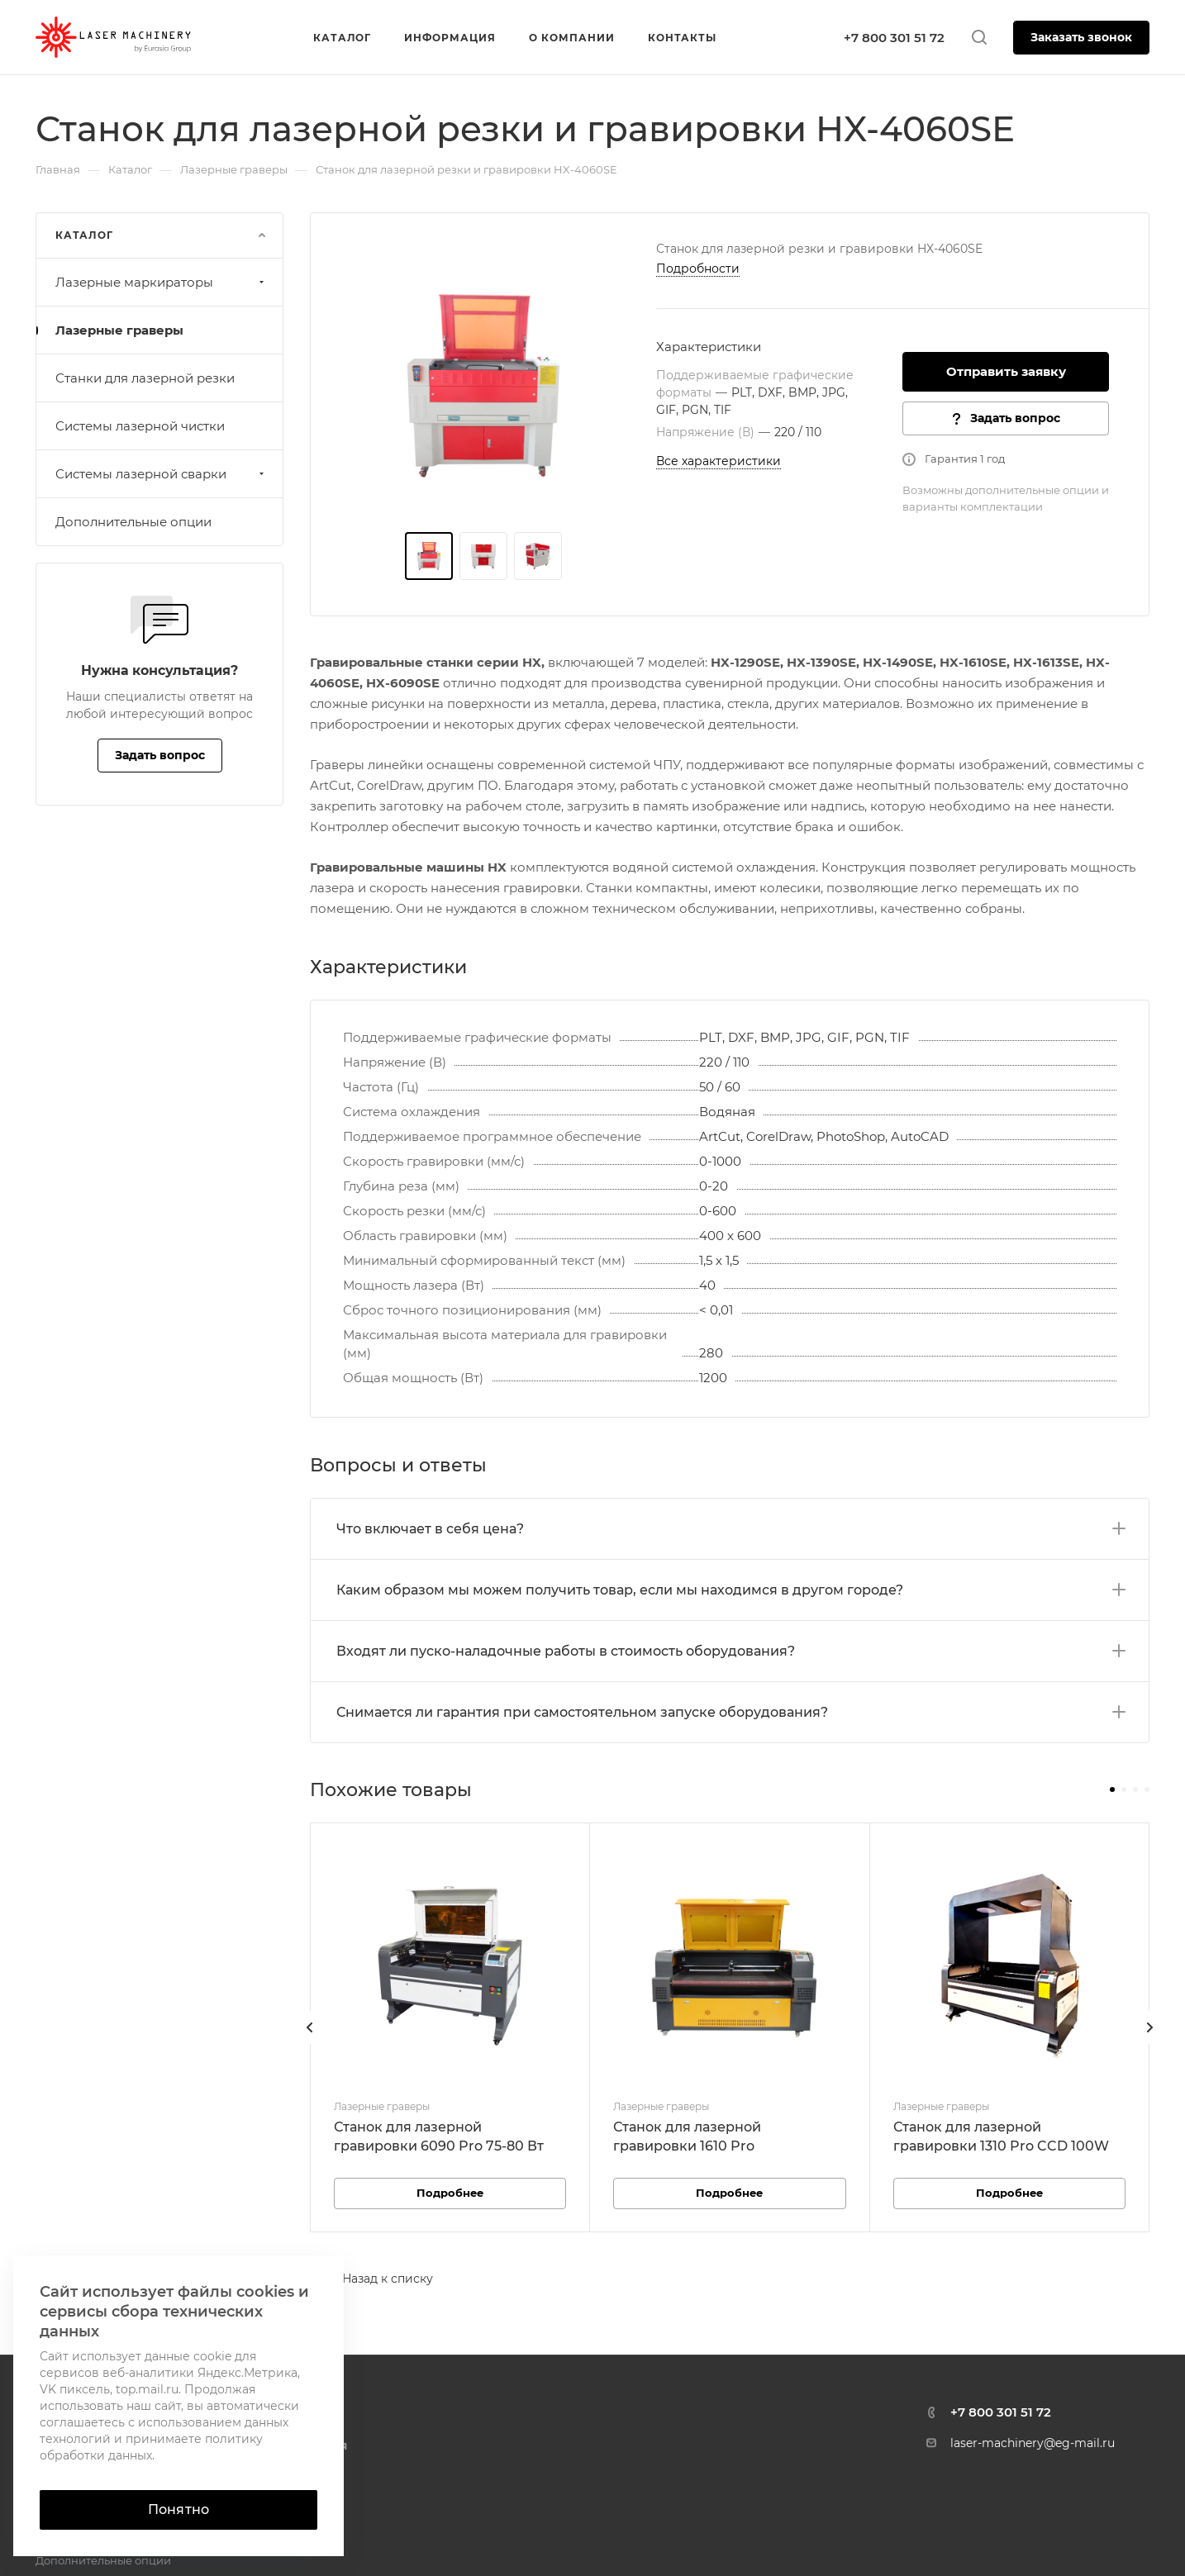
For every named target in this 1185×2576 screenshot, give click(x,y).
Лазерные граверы (119, 330)
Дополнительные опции (133, 522)
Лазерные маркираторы (161, 282)
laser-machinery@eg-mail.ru (1032, 2443)
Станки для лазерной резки (145, 378)
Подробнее (449, 2192)
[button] (1112, 1789)
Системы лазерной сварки (161, 474)
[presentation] (309, 2043)
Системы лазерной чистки (140, 426)
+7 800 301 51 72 (894, 37)
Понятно (178, 2509)
